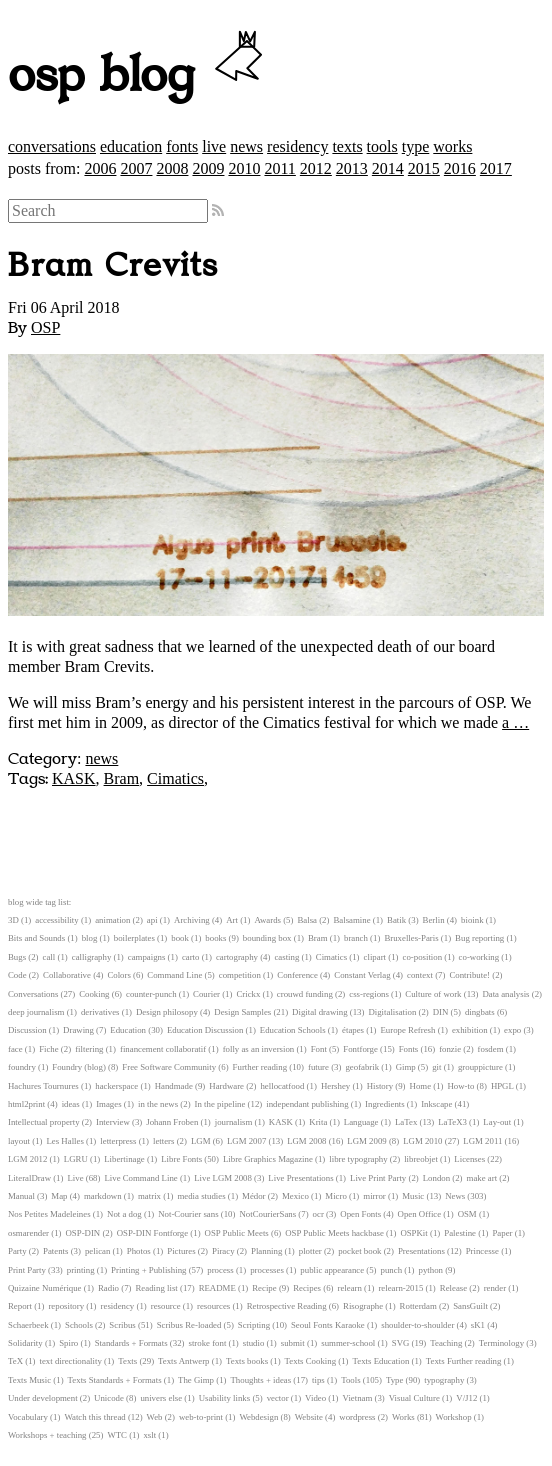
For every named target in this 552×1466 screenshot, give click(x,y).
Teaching (446, 1343)
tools (382, 146)
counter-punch (151, 994)
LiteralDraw (29, 1178)
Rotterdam (418, 1306)
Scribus (122, 1325)
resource (166, 1306)
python (431, 1270)
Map (59, 1196)
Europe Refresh (407, 1030)
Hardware (226, 1086)
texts (347, 146)
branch (356, 938)
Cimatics (175, 778)
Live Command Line (140, 1178)
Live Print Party (378, 1178)
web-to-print (201, 1417)
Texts (127, 1361)
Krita (318, 1122)
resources (213, 1306)
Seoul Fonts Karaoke (328, 1325)
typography (444, 1380)
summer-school (348, 1343)
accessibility (56, 920)
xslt (149, 1435)
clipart (375, 957)
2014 (388, 168)
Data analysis (505, 994)
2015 (424, 168)
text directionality (71, 1361)
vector (278, 1398)
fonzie (450, 1049)
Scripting (254, 1325)
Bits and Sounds (36, 938)
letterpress (118, 1141)
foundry (22, 1067)
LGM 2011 (482, 1141)
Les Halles (64, 1141)
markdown (103, 1196)
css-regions (369, 994)
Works (403, 1417)
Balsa (307, 920)
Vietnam (358, 1398)
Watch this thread (94, 1417)
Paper (502, 1233)
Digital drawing (319, 1012)
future (318, 1067)
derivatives (100, 1012)
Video (315, 1398)
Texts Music (29, 1380)
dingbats (480, 1012)
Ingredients (385, 1104)
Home (421, 1086)
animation (112, 920)
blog (90, 938)
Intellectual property (44, 1122)
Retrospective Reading (287, 1306)
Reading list (156, 1288)
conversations (52, 146)
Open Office (420, 1214)
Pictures (181, 1251)
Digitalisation (392, 1012)
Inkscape (436, 1104)
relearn (349, 1288)
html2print (26, 1104)
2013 (352, 168)
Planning (266, 1251)
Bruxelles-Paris (411, 938)
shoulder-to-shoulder (417, 1325)
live (214, 146)
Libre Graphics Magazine (268, 1159)
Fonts (409, 1049)
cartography (237, 957)
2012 (316, 168)
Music (413, 1196)
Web (155, 1417)
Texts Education (381, 1361)
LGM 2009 (366, 1141)
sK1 (478, 1325)
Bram (122, 778)
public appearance (332, 1270)
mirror (374, 1196)
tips (318, 1380)
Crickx (248, 994)
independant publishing (307, 1104)
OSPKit (413, 1233)
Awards (267, 920)
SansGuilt (470, 1306)
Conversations (33, 994)
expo (512, 1030)
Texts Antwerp (183, 1361)
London (436, 1178)
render (495, 1288)
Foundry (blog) (79, 1067)
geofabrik (362, 1067)
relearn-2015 (400, 1288)
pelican (97, 1251)
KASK (74, 778)
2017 (496, 168)
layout (19, 1141)
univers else (161, 1398)
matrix (149, 1196)
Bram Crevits (113, 266)
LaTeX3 (452, 1122)
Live (75, 1178)
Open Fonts (360, 1214)
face (15, 1049)
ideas (71, 1104)
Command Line (174, 975)
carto (191, 957)
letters (164, 1141)
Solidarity (25, 1343)
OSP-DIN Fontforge (152, 1233)
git (436, 1067)
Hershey (335, 1086)
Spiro (68, 1343)
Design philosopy (167, 1012)
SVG (401, 1343)
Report (20, 1306)
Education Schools (293, 1030)
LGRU (76, 1159)
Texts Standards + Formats (115, 1380)
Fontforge (360, 1049)
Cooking (94, 994)
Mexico (295, 1196)
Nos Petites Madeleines (49, 1214)
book (180, 938)
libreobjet (421, 1159)
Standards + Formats (131, 1343)
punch (392, 1270)
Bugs (17, 957)
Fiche (49, 1049)
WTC (117, 1435)
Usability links (225, 1398)
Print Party (27, 1270)
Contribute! (469, 975)
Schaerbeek (28, 1325)
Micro (336, 1196)
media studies (201, 1196)
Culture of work (433, 994)
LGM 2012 (27, 1159)
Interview (113, 1122)
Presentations (421, 1251)
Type (394, 1380)
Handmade (174, 1086)
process (220, 1270)
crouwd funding (305, 994)
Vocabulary (28, 1417)
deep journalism (36, 1012)
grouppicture (480, 1067)
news (246, 146)
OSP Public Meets (237, 1233)
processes (267, 1270)
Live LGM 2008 (223, 1178)
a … (515, 722)
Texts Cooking (310, 1361)
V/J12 (466, 1398)
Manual (21, 1196)
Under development (43, 1398)
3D (13, 920)
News (455, 1196)
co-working (479, 957)
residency (297, 146)
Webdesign (258, 1417)
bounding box (267, 938)
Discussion (27, 1030)
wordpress (357, 1417)
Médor (253, 1196)
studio (254, 1343)
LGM (201, 1141)
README (217, 1288)
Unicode (109, 1398)
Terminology (501, 1343)
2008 (172, 168)
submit (293, 1343)
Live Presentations (300, 1178)
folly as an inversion (259, 1049)
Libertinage (124, 1159)
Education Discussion (205, 1030)
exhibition (470, 1030)
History (380, 1086)
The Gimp (196, 1380)
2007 (136, 168)
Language (361, 1122)
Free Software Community (169, 1067)
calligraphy (92, 957)
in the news (158, 1104)
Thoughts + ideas (260, 1380)
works (452, 146)
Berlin (434, 920)
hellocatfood (282, 1086)
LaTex (406, 1122)
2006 (100, 168)
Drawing (78, 1030)
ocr (318, 1214)
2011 (279, 168)
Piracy (223, 1251)
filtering (89, 1049)
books (215, 938)
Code (17, 975)
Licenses (469, 1159)
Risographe (363, 1306)
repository (66, 1306)
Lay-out (497, 1122)
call (49, 957)
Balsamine (351, 920)
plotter (310, 1251)
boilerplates (134, 938)
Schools (79, 1325)
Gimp (406, 1067)
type (416, 146)
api (152, 920)
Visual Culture (414, 1398)
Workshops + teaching (47, 1435)
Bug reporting (479, 938)
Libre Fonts (181, 1159)
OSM (467, 1214)
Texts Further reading (464, 1361)
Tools (350, 1380)
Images (108, 1104)
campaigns (147, 957)
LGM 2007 (246, 1141)
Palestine (460, 1233)
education (131, 146)
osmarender (28, 1233)
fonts (182, 146)
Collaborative (67, 975)
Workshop (454, 1417)
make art (482, 1178)
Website (309, 1417)
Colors (118, 975)
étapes (353, 1030)
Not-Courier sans (188, 1214)
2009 (208, 168)
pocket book (359, 1251)
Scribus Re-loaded (189, 1325)
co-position (423, 957)
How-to (461, 1086)
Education (128, 1030)
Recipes (307, 1288)
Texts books (247, 1361)
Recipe (264, 1288)
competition (240, 975)
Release (453, 1288)
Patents (55, 1251)
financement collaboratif (163, 1049)
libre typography (358, 1159)
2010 (244, 168)
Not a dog (124, 1214)
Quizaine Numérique (45, 1288)
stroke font (207, 1343)
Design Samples (242, 1012)
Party (17, 1251)
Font (319, 1049)
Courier (206, 994)
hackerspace (116, 1086)
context (420, 975)
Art (232, 920)
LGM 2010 (422, 1141)
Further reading (260, 1067)
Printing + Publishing (148, 1270)
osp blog (138, 76)
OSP (45, 327)
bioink (472, 920)
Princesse (482, 1251)
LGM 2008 (306, 1141)
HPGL (502, 1086)
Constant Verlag (362, 975)
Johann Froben (172, 1122)
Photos (139, 1251)
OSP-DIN (83, 1233)
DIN (441, 1012)
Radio (108, 1288)
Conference (297, 975)
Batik (396, 920)
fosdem (491, 1049)
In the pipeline (220, 1104)
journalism (234, 1122)
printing (81, 1270)
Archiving (192, 920)
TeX (15, 1361)
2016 (460, 168)
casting (286, 957)
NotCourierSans (267, 1214)
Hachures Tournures (43, 1086)
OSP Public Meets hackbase (334, 1233)
